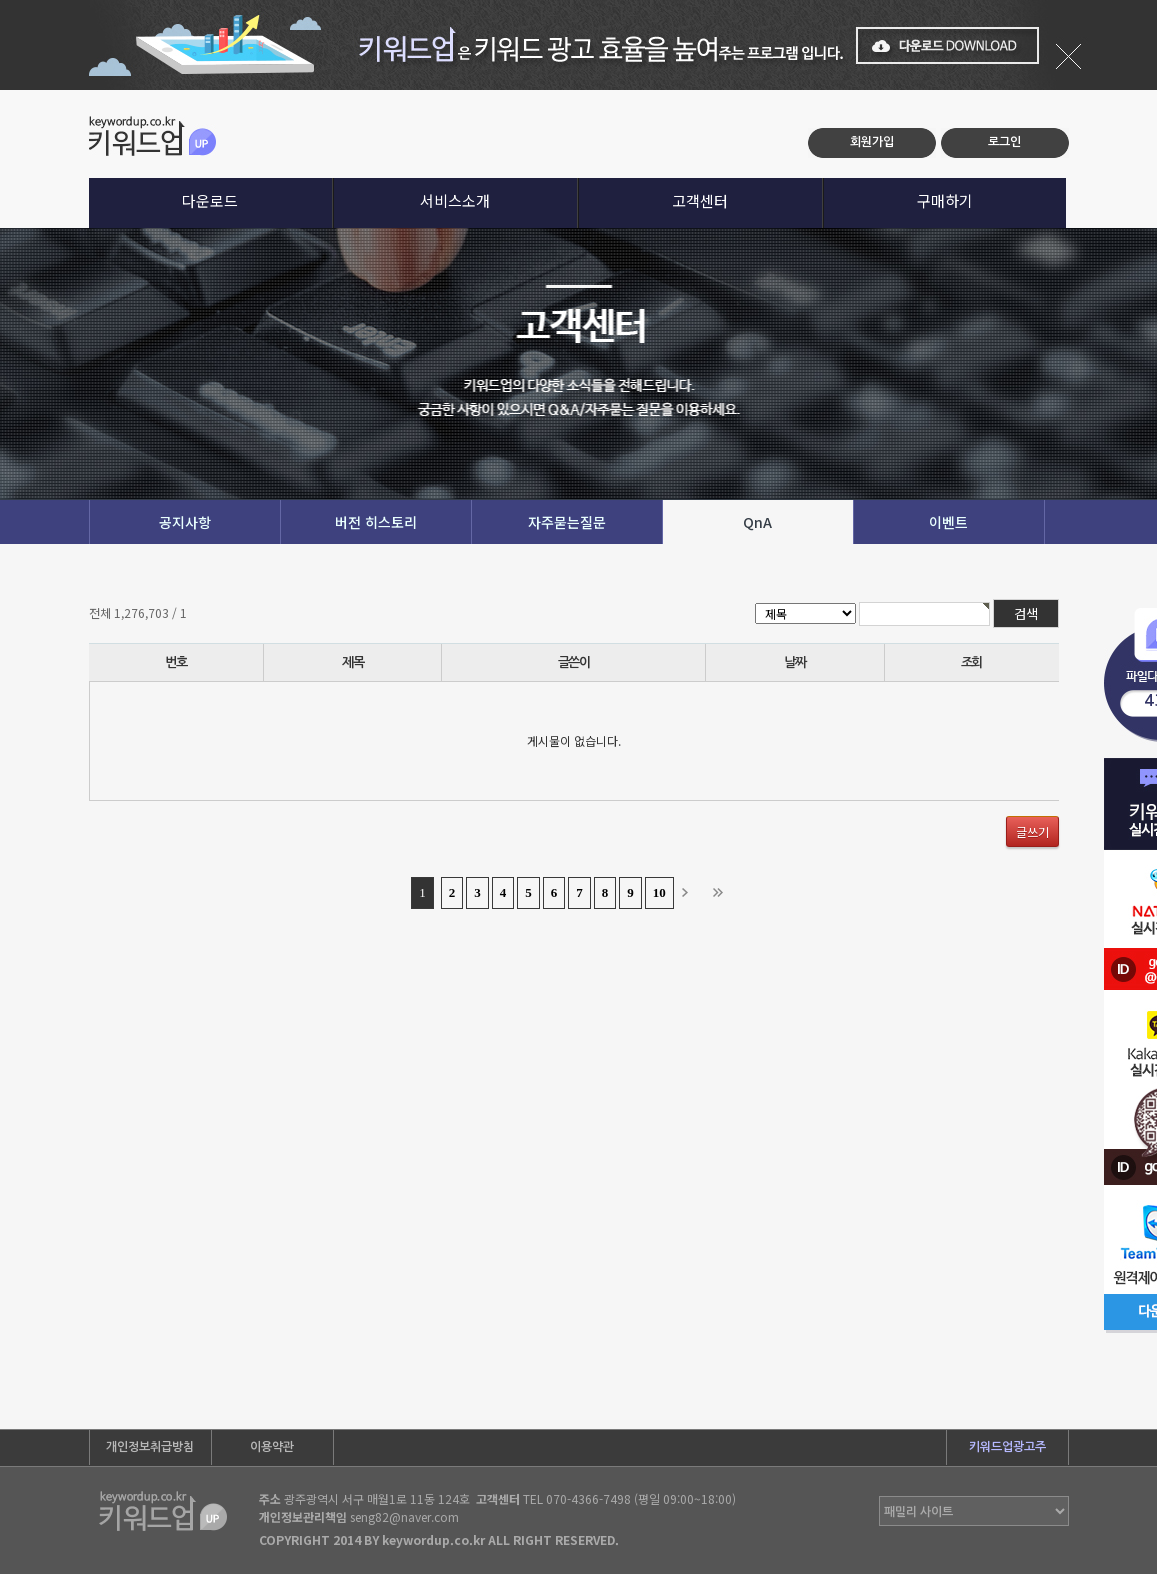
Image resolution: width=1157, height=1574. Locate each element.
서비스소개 (455, 200)
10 (659, 892)
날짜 (794, 662)
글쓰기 (1032, 831)
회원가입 (872, 142)
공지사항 (185, 522)
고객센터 (700, 200)
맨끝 (722, 893)
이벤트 (948, 522)
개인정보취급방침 (150, 1447)
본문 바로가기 (0, 90)
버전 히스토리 (376, 522)
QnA (757, 522)
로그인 (1004, 142)
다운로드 (210, 200)
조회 (971, 662)
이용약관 (272, 1447)
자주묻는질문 (567, 522)
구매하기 (945, 200)
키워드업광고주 (1007, 1447)
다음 (691, 893)
